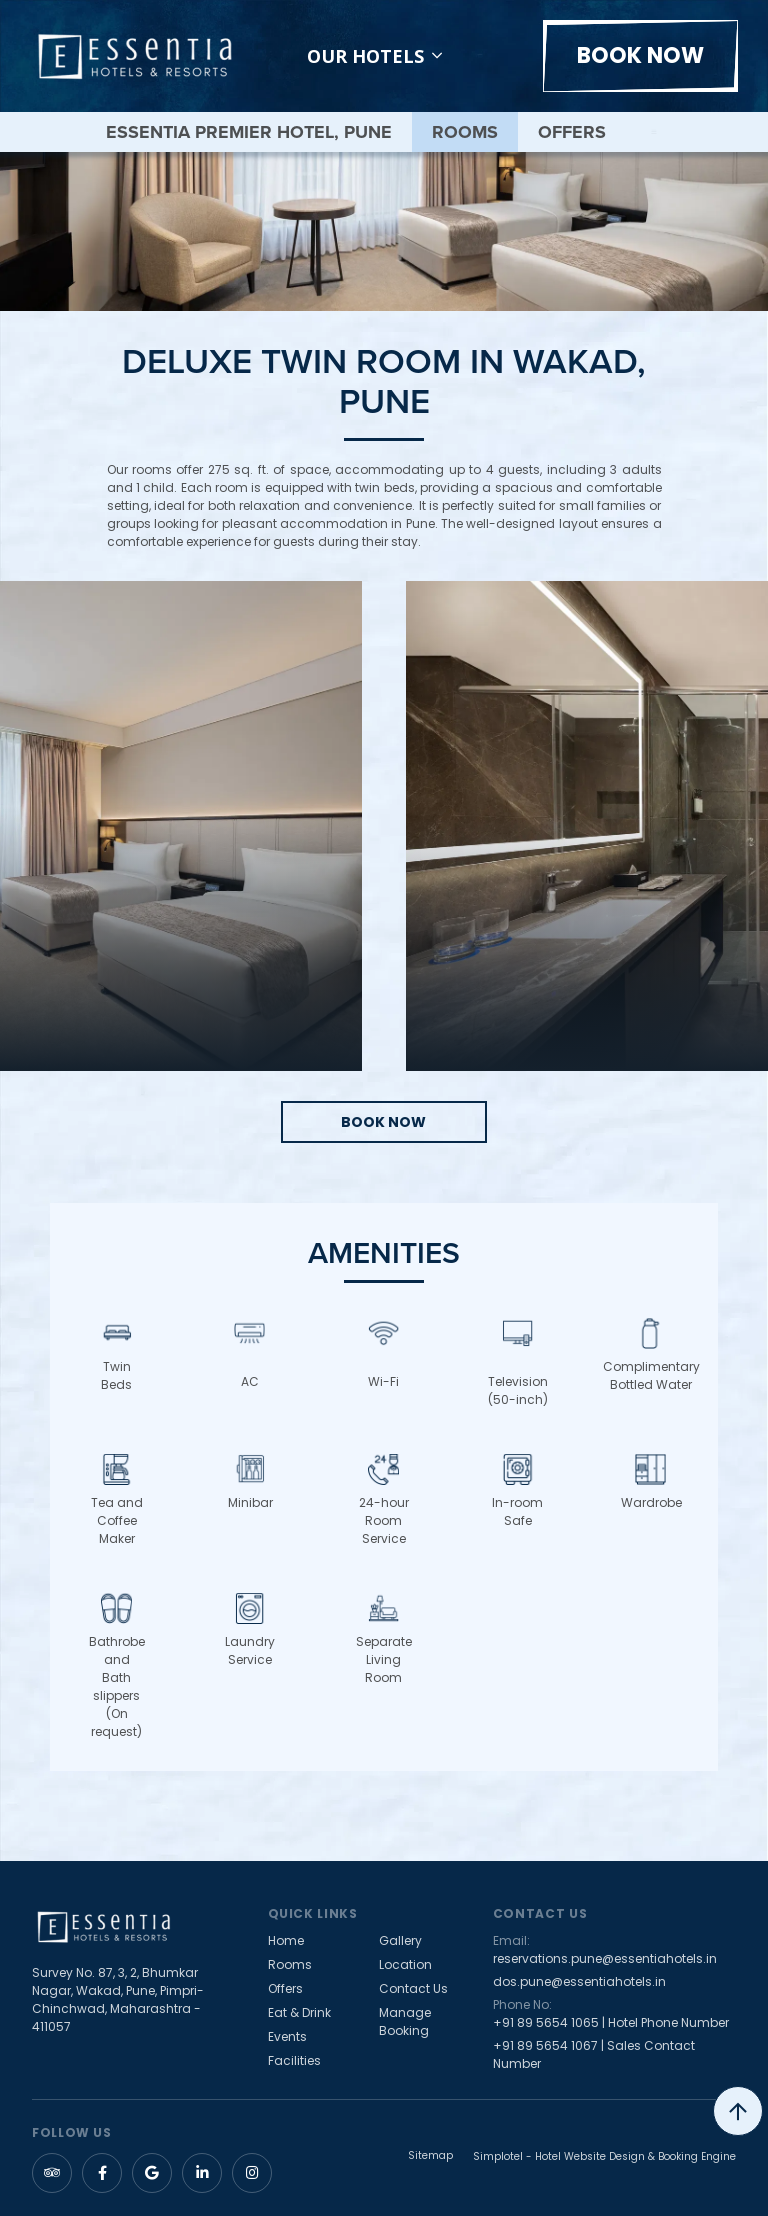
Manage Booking (405, 2021)
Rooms (465, 132)
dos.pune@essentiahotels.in (579, 1981)
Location (405, 1964)
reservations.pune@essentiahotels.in (605, 1958)
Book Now (640, 55)
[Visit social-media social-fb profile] (102, 2173)
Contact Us (413, 1988)
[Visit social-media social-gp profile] (152, 2173)
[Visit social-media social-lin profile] (202, 2173)
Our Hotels (374, 56)
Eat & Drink (299, 2012)
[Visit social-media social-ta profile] (52, 2173)
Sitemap (430, 2156)
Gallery (400, 1940)
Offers (572, 132)
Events (287, 2036)
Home (286, 1940)
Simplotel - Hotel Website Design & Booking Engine (604, 2156)
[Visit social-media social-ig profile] (252, 2173)
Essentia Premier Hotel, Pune (249, 132)
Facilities (294, 2060)
